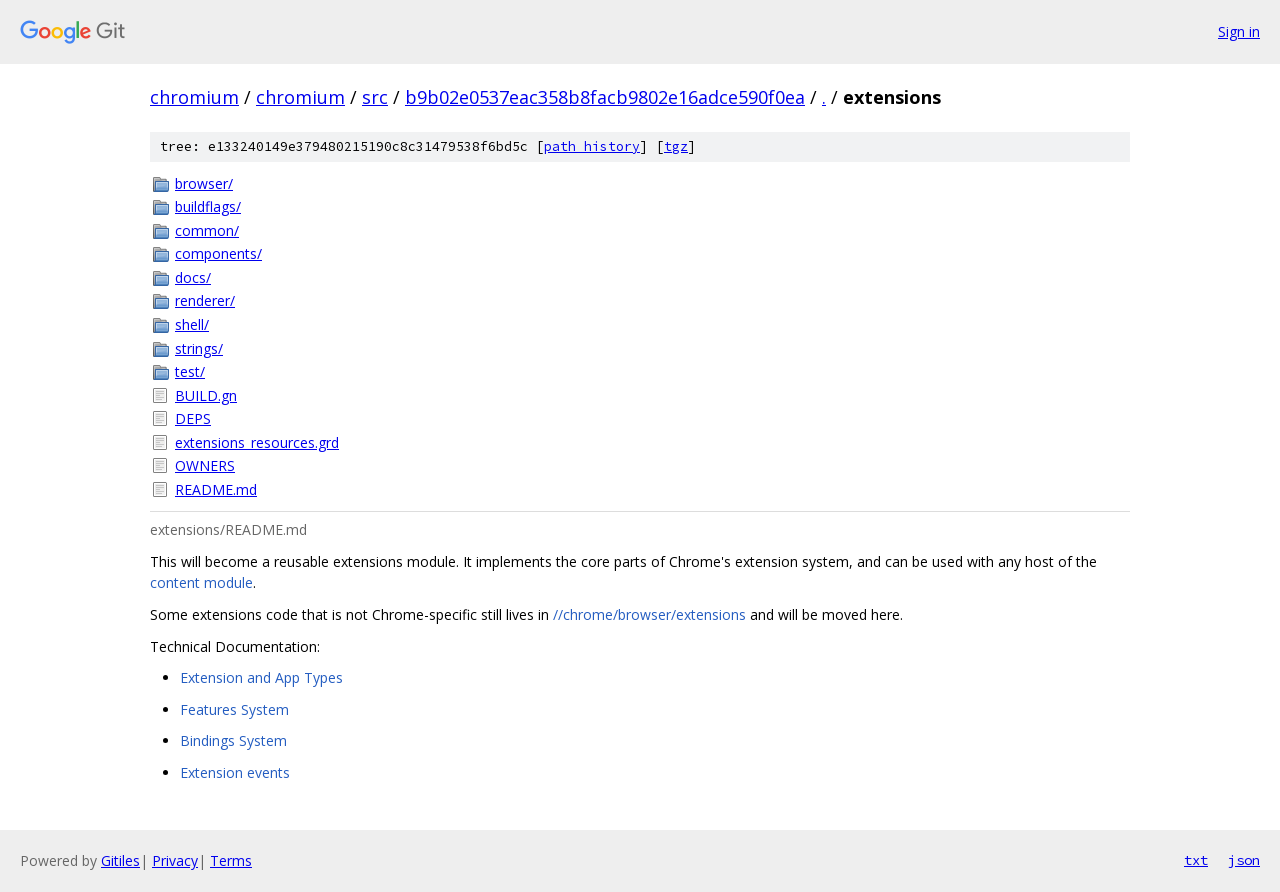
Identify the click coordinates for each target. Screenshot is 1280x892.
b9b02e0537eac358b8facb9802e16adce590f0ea (605, 97)
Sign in (1239, 31)
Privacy (175, 860)
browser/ (204, 183)
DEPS (193, 418)
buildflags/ (208, 206)
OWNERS (205, 465)
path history (592, 146)
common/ (207, 230)
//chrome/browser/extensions (649, 614)
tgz (676, 146)
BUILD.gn (206, 395)
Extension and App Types (261, 677)
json (1244, 860)
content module (201, 582)
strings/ (199, 348)
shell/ (192, 324)
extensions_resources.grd (257, 442)
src (375, 97)
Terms (231, 860)
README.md (216, 489)
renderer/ (205, 300)
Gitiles (120, 860)
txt (1196, 860)
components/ (218, 253)
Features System (234, 709)
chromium (194, 97)
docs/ (193, 277)
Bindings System (233, 740)
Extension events (235, 772)
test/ (190, 371)
